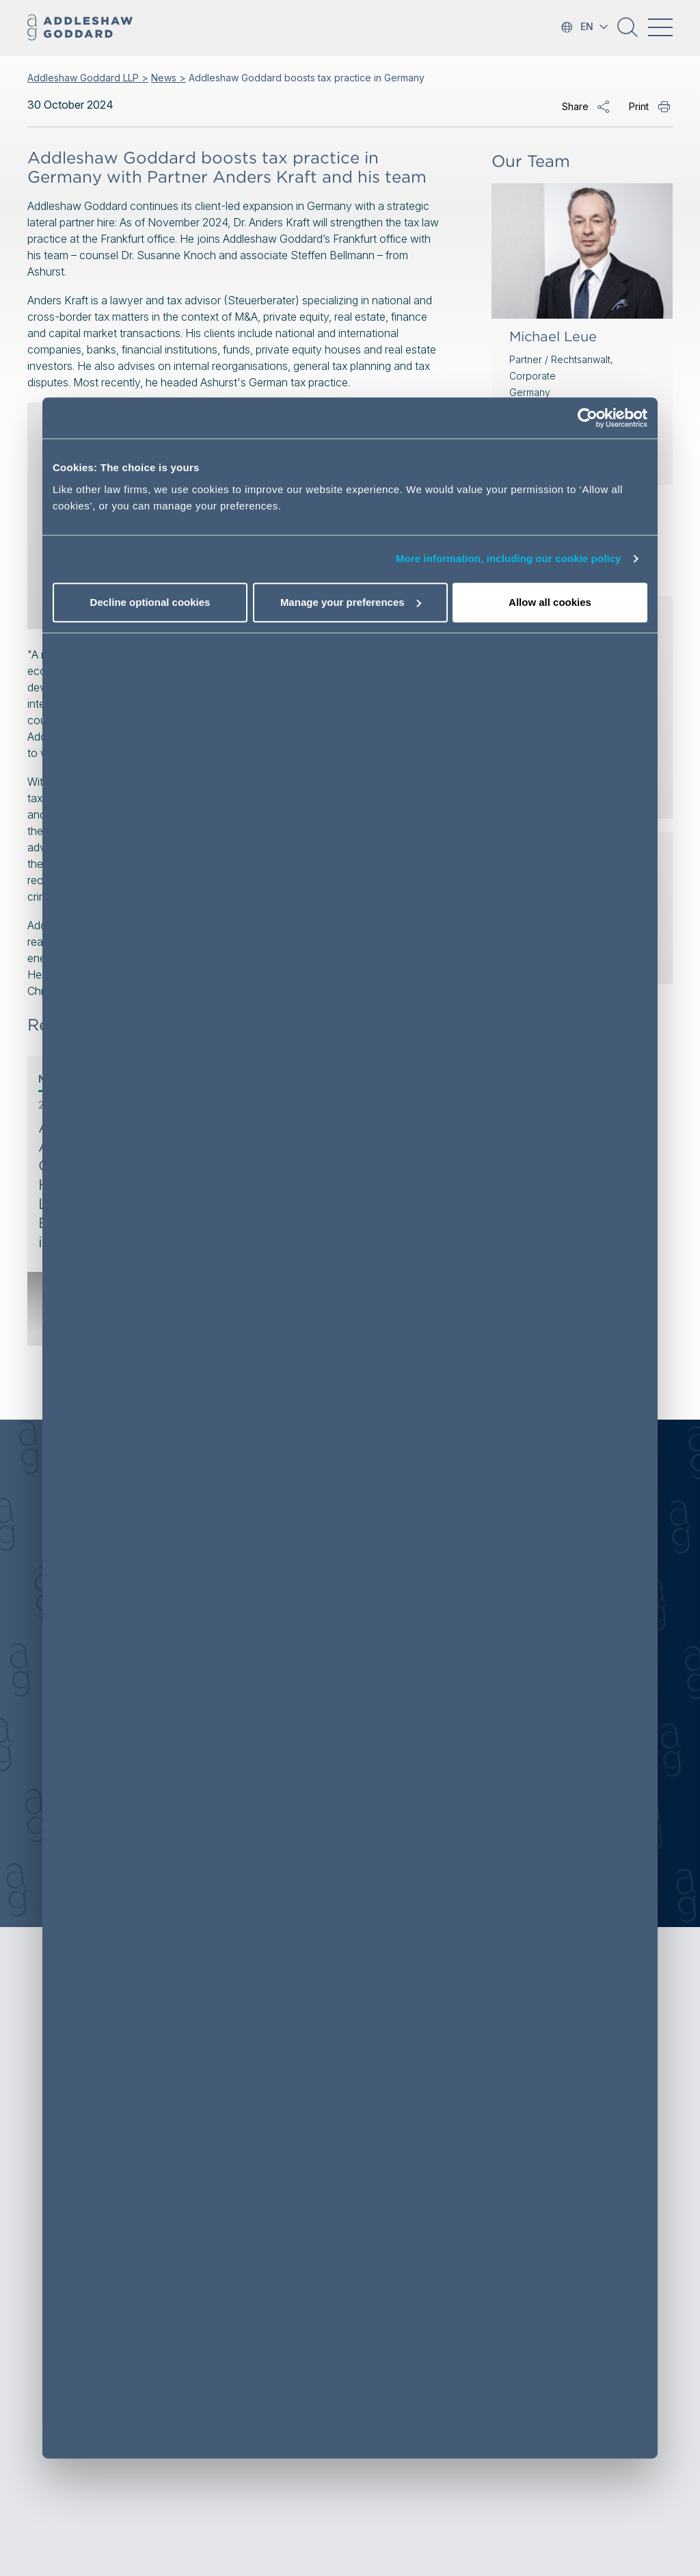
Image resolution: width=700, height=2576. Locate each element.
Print (639, 106)
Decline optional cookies (150, 602)
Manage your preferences (350, 602)
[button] (627, 32)
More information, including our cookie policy (508, 559)
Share (575, 106)
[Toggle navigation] (660, 27)
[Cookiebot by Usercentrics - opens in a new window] (587, 418)
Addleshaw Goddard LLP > (87, 77)
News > (168, 77)
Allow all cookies (550, 602)
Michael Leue (553, 336)
